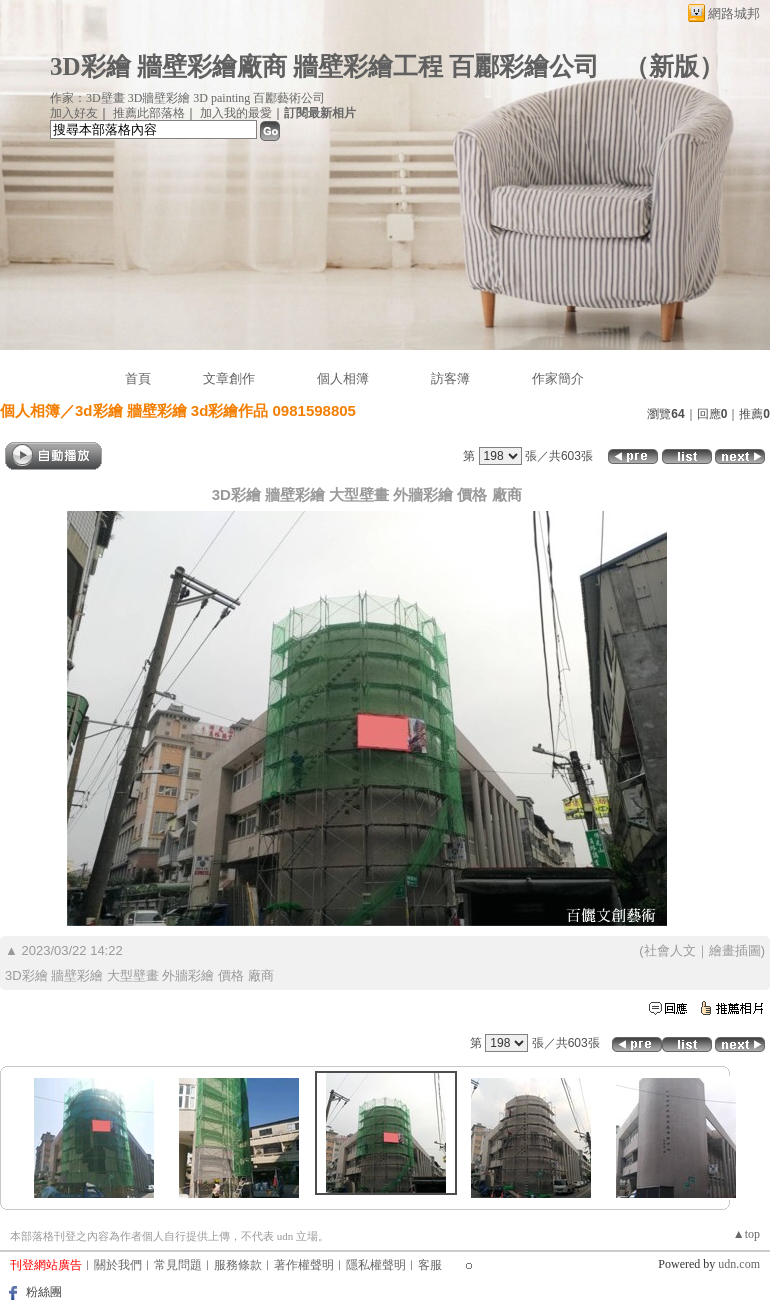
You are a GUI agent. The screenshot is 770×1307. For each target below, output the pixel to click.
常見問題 (178, 1265)
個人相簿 (343, 378)
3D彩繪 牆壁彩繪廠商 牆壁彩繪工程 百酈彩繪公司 (324, 66)
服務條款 (238, 1265)
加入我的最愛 (236, 113)
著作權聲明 (304, 1265)
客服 (430, 1265)
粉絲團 (44, 1292)
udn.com (739, 1264)
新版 (674, 66)
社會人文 (670, 950)
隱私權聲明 (376, 1265)
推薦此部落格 (149, 113)
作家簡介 (558, 378)
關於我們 (118, 1265)
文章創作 (229, 378)
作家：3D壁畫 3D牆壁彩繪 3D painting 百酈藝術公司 (187, 98)
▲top (746, 1234)
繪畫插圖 (735, 950)
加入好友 (74, 113)
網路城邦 (734, 13)
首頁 (138, 378)
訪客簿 (450, 378)
